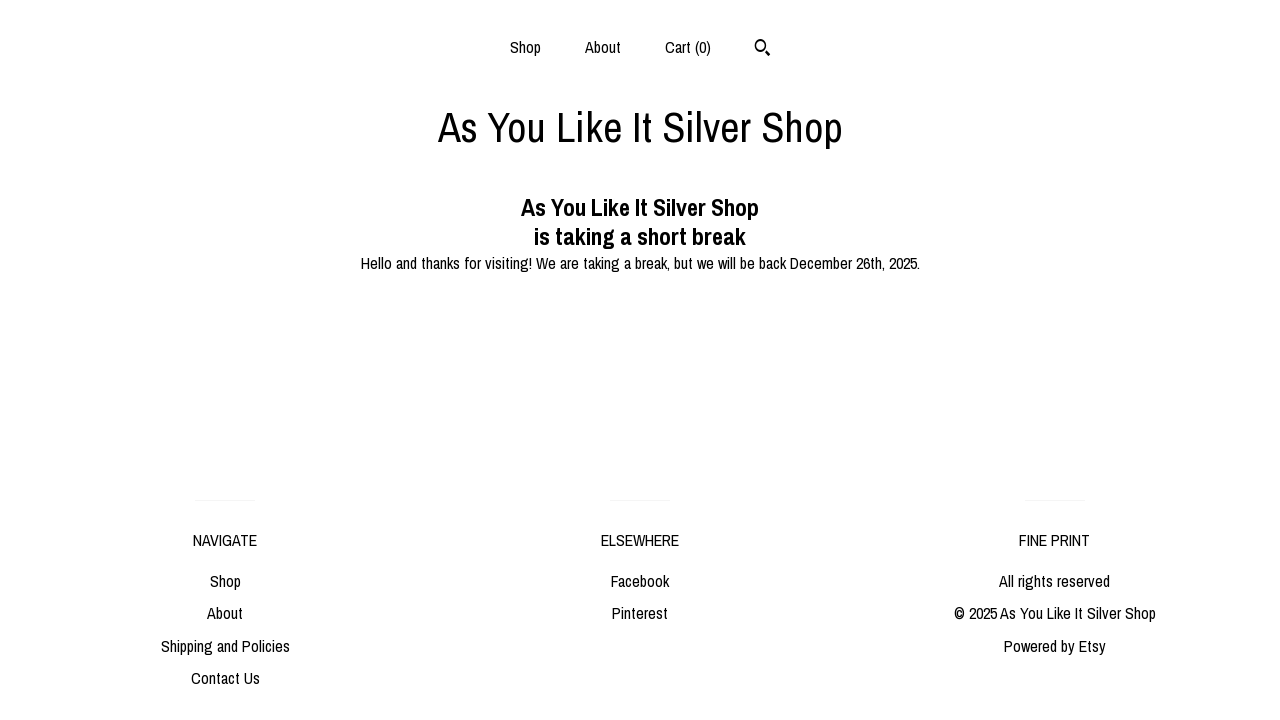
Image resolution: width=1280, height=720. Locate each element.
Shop (525, 47)
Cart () (688, 47)
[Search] (762, 50)
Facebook (640, 581)
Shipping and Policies (225, 646)
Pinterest (640, 613)
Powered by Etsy (1055, 646)
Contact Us (225, 678)
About (603, 47)
